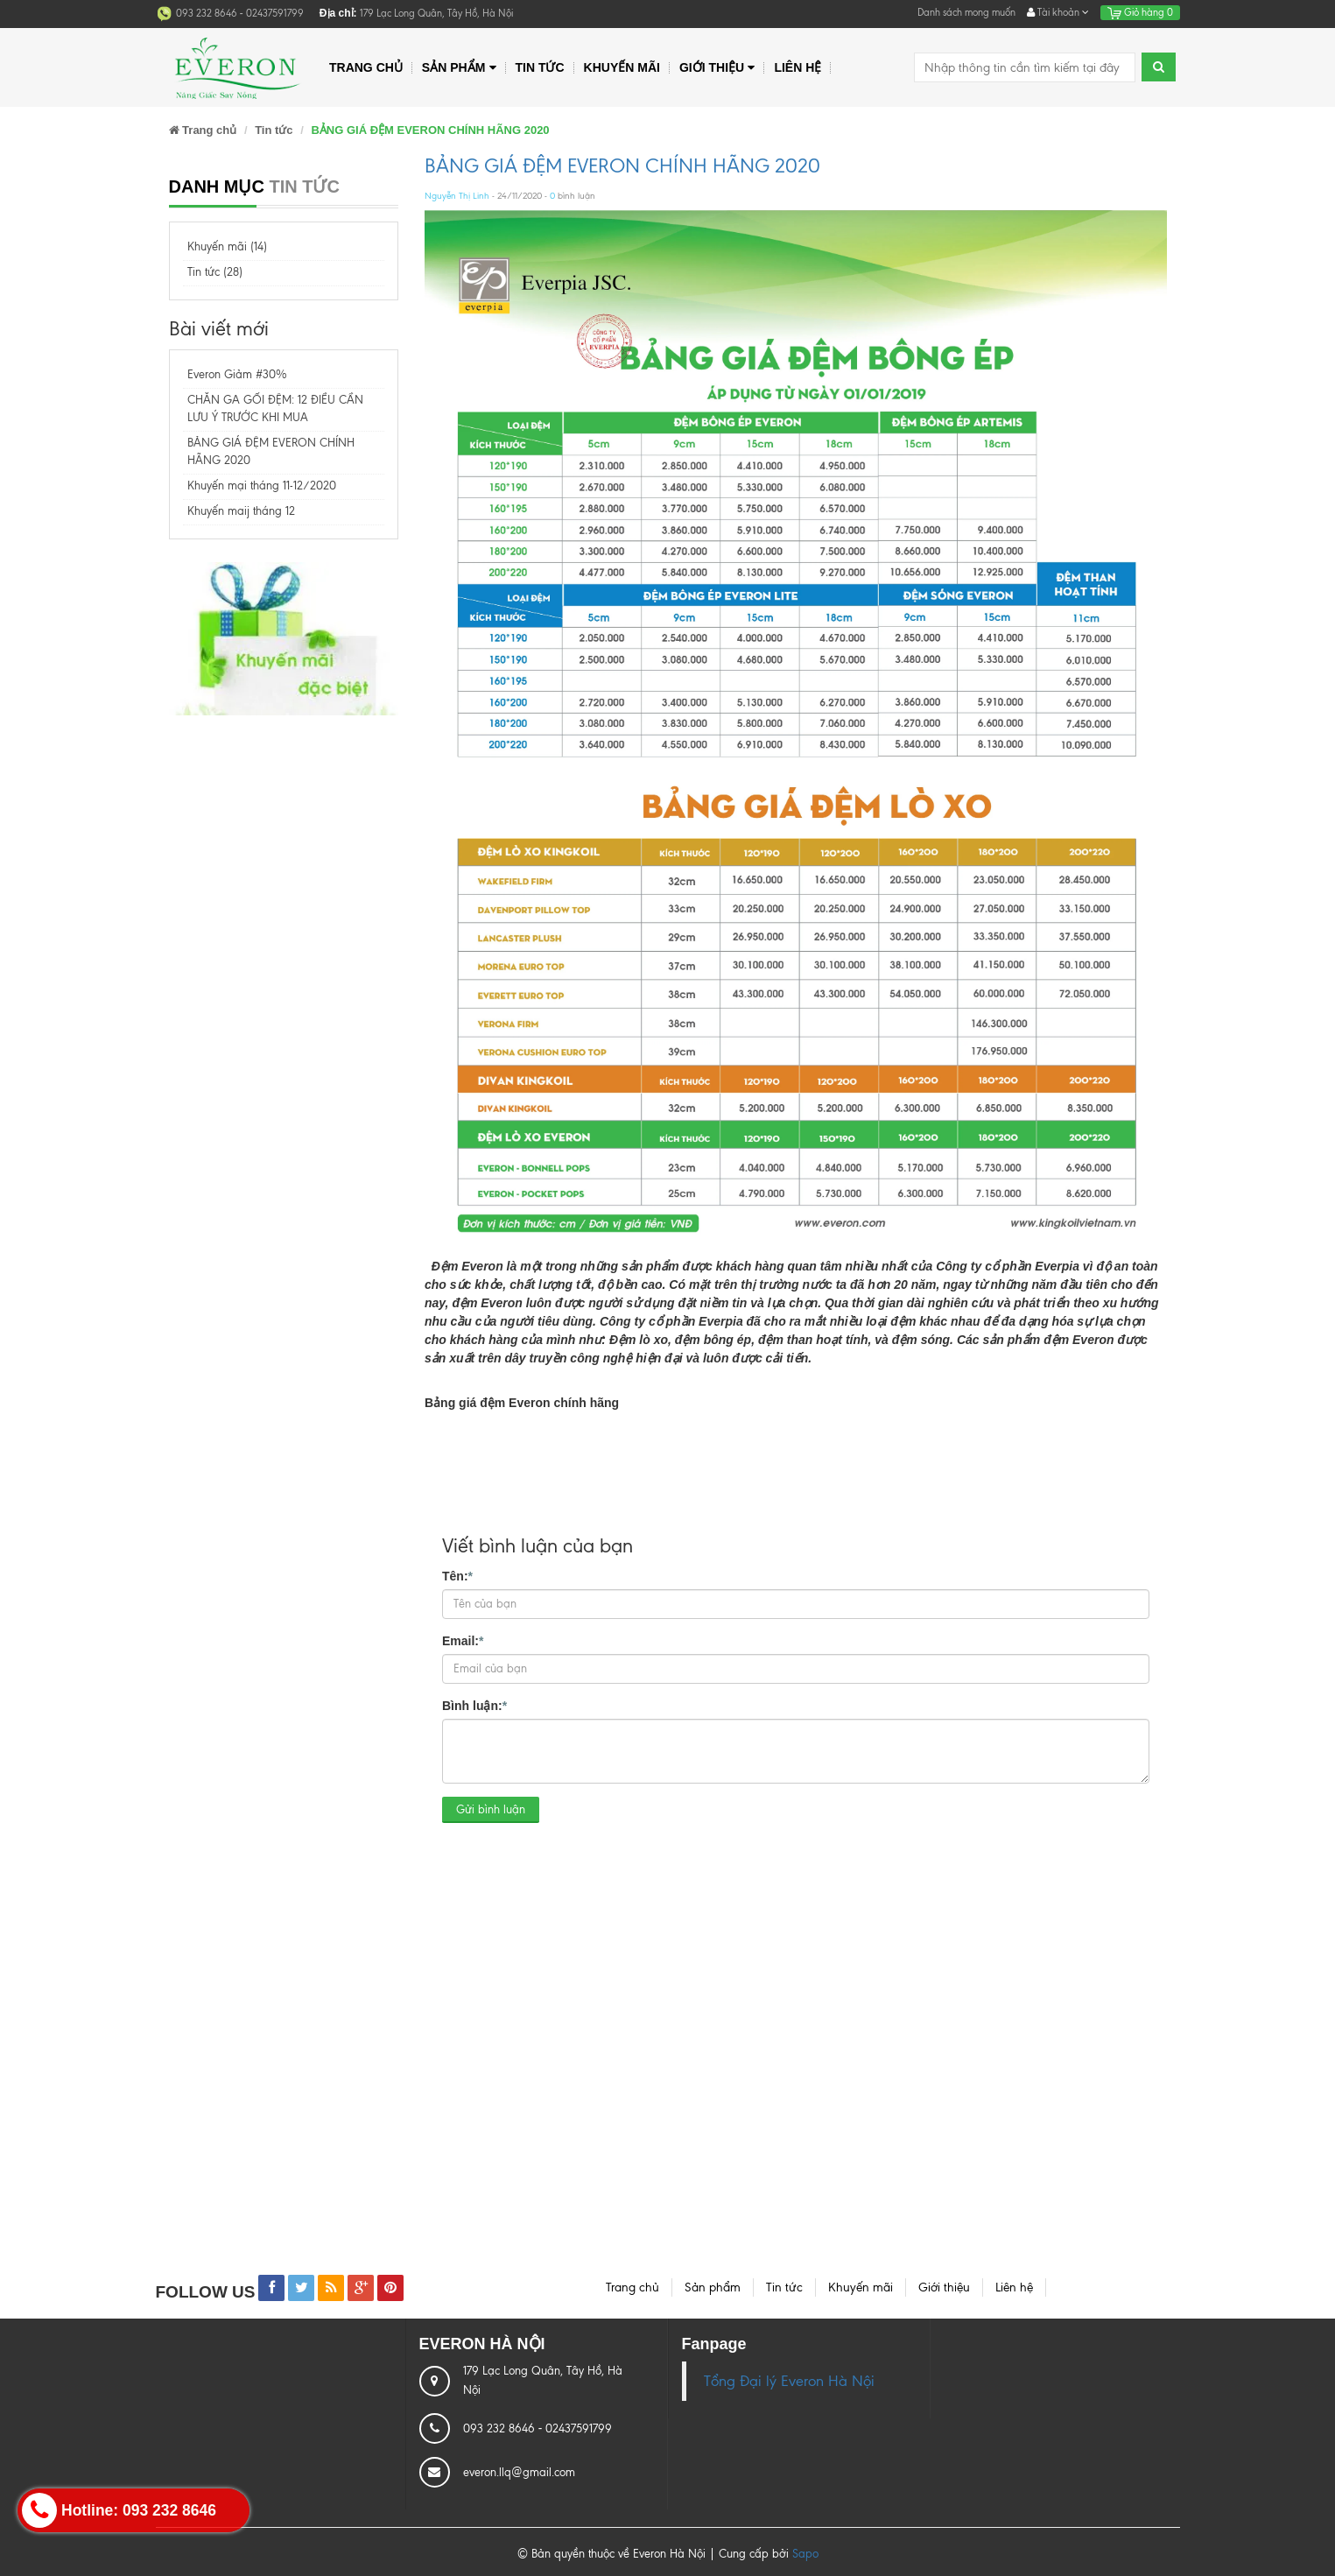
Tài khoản (1058, 12)
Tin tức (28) (214, 271)
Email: (462, 1640)
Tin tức (540, 67)
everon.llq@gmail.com (519, 2472)
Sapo (805, 2553)
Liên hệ (797, 67)
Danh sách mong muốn (966, 12)
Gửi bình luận (490, 1809)
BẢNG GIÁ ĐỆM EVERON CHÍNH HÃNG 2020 (622, 166)
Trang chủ (366, 67)
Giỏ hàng (1140, 12)
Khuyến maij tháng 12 (241, 510)
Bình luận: (474, 1705)
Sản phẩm (459, 68)
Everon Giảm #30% (237, 374)
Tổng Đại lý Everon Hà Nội (789, 2381)
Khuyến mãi (622, 67)
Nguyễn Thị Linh (457, 195)
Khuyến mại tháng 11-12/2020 (261, 485)
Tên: (457, 1575)
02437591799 (275, 13)
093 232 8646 (208, 13)
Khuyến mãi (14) (227, 246)
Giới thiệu (717, 68)
